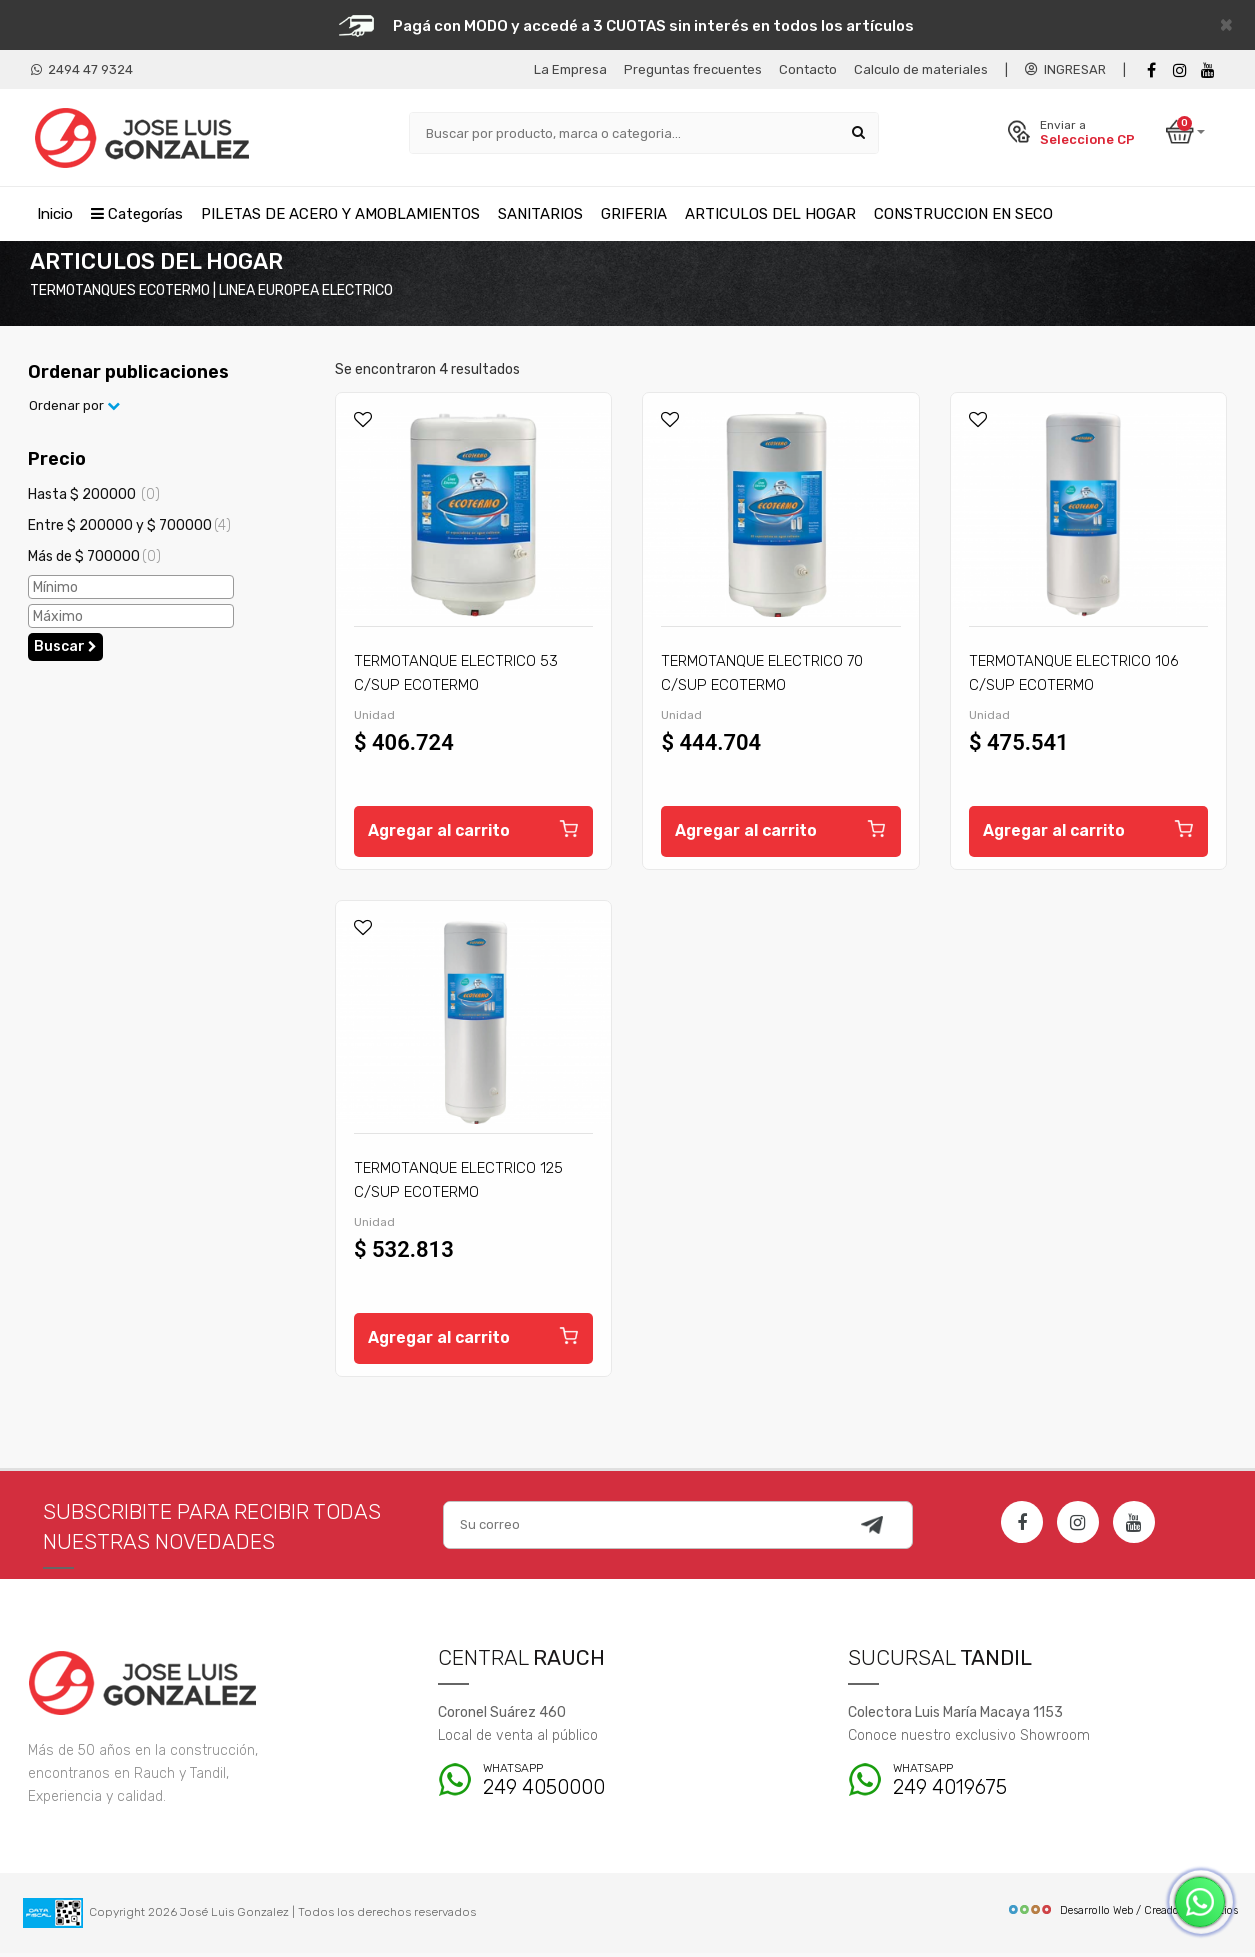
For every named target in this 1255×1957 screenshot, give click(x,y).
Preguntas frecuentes (693, 69)
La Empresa (570, 69)
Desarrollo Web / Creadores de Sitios (1122, 1914)
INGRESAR (1065, 69)
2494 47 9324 (82, 69)
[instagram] (1180, 70)
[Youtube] (1208, 70)
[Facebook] (1152, 70)
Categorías (137, 213)
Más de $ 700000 (94, 559)
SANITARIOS (540, 213)
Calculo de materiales (921, 69)
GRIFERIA (634, 213)
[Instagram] (1078, 1526)
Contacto (808, 69)
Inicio (55, 213)
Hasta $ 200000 (94, 498)
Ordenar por (74, 409)
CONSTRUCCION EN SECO (963, 213)
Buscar (65, 650)
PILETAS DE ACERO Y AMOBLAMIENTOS (340, 213)
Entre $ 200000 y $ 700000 (129, 528)
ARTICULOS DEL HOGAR (770, 213)
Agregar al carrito (473, 832)
